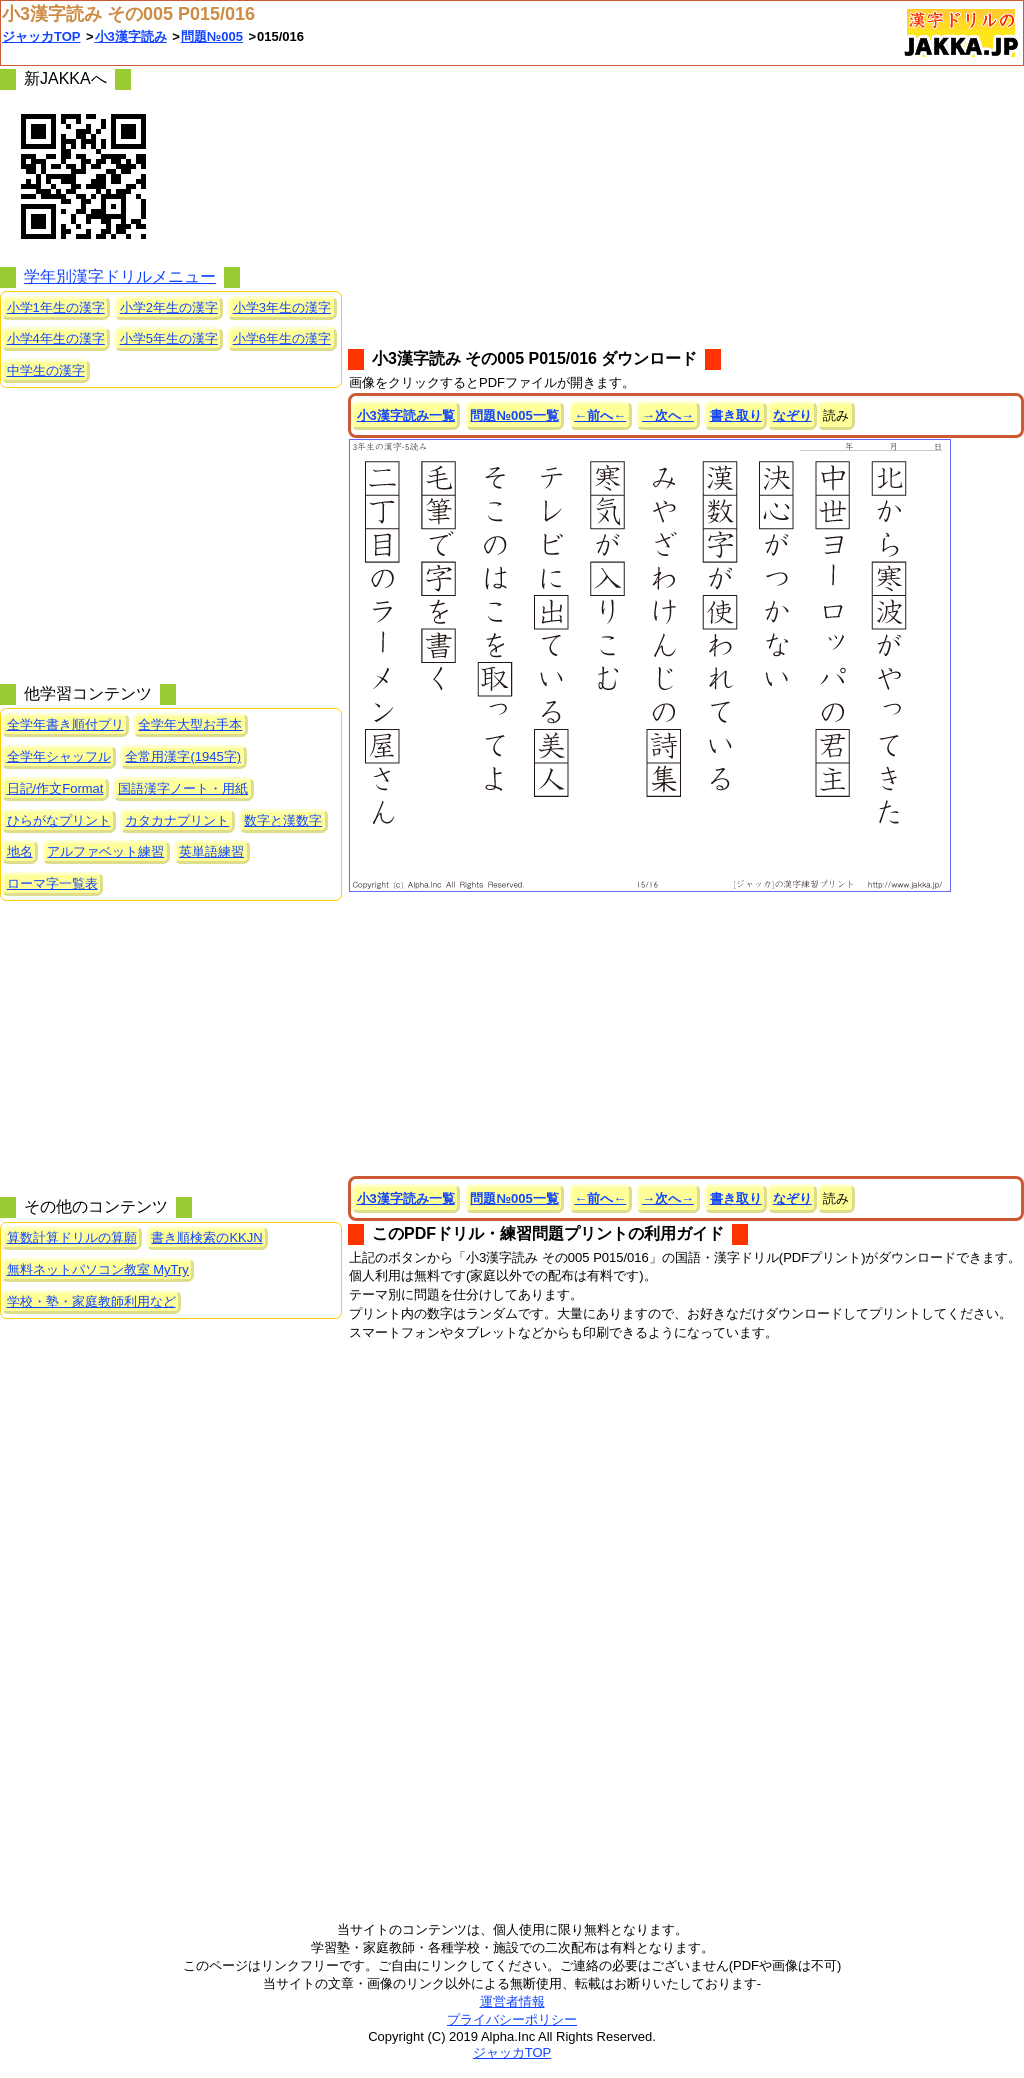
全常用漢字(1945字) (183, 756)
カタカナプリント (177, 820)
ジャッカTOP (41, 36)
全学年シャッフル (59, 756)
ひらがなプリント (59, 820)
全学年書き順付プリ (65, 724)
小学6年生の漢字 (282, 338)
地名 (20, 851)
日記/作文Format (55, 788)
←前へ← (600, 415)
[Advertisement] (686, 206)
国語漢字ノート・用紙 (183, 788)
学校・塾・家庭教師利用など (91, 1301)
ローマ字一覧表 (52, 883)
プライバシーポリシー (512, 2019)
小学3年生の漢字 (282, 307)
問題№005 (212, 36)
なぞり (792, 415)
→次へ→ (668, 415)
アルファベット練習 (105, 851)
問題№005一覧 (514, 415)
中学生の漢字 (46, 370)
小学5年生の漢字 (169, 338)
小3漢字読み (131, 36)
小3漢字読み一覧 (406, 415)
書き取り (736, 415)
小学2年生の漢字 (169, 307)
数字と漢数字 (283, 820)
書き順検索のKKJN (206, 1237)
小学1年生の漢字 (56, 307)
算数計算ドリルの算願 (72, 1237)
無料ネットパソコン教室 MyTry (98, 1269)
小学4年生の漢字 (56, 338)
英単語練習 (211, 851)
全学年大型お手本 (190, 724)
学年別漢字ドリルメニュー (120, 276)
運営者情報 (512, 2001)
